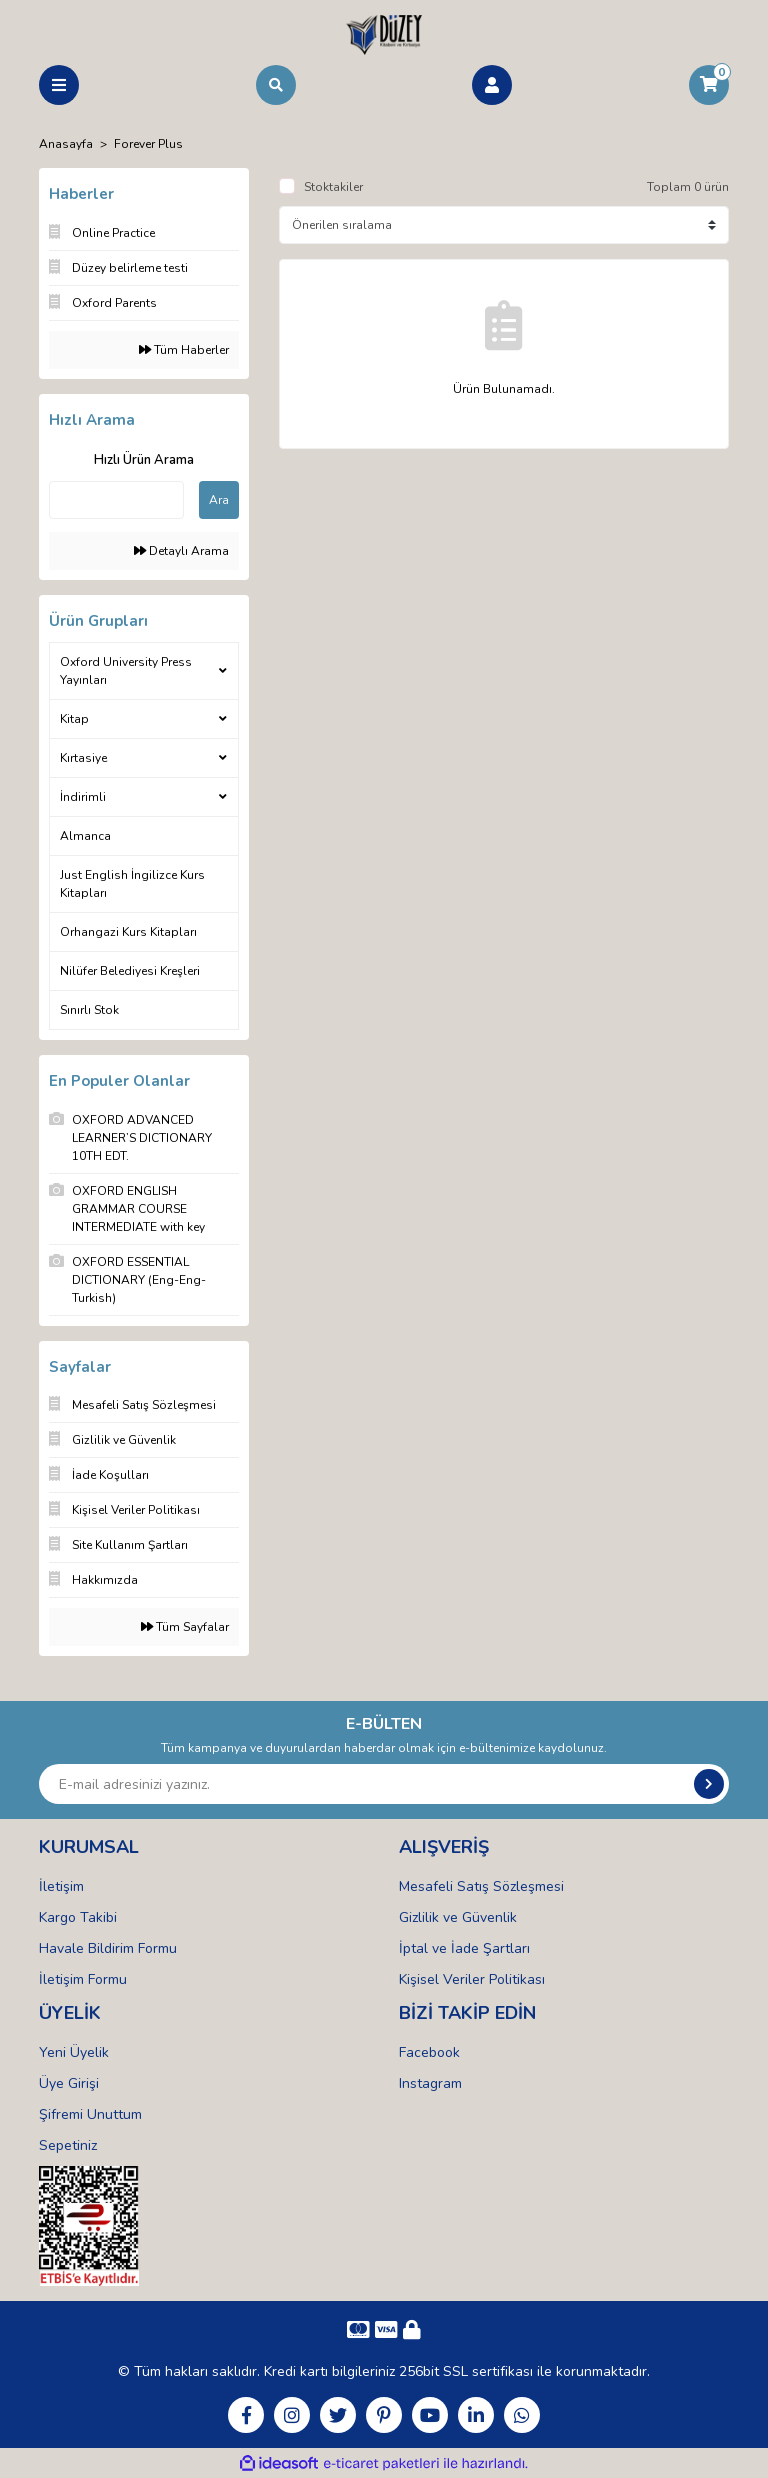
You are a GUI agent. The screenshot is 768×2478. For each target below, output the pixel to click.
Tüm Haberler (184, 350)
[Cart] (709, 85)
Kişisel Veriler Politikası (472, 1979)
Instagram (430, 2083)
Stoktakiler (333, 187)
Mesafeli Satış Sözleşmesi (481, 1886)
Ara (219, 500)
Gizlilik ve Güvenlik (458, 1917)
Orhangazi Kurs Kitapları (128, 932)
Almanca (85, 836)
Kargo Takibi (78, 1917)
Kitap (74, 719)
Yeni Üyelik (74, 2052)
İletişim (61, 1886)
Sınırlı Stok (89, 1010)
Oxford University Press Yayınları (126, 671)
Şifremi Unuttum (90, 2114)
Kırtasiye (83, 758)
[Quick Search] (116, 500)
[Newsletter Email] (384, 1784)
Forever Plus (148, 144)
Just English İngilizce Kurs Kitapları (132, 884)
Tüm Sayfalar (185, 1627)
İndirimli (83, 797)
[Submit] (709, 1784)
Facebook (429, 2052)
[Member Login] (492, 85)
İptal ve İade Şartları (464, 1948)
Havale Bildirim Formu (108, 1948)
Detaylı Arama (181, 551)
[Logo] (384, 34)
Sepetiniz (68, 2145)
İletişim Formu (83, 1979)
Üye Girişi (69, 2083)
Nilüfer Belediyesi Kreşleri (130, 971)
